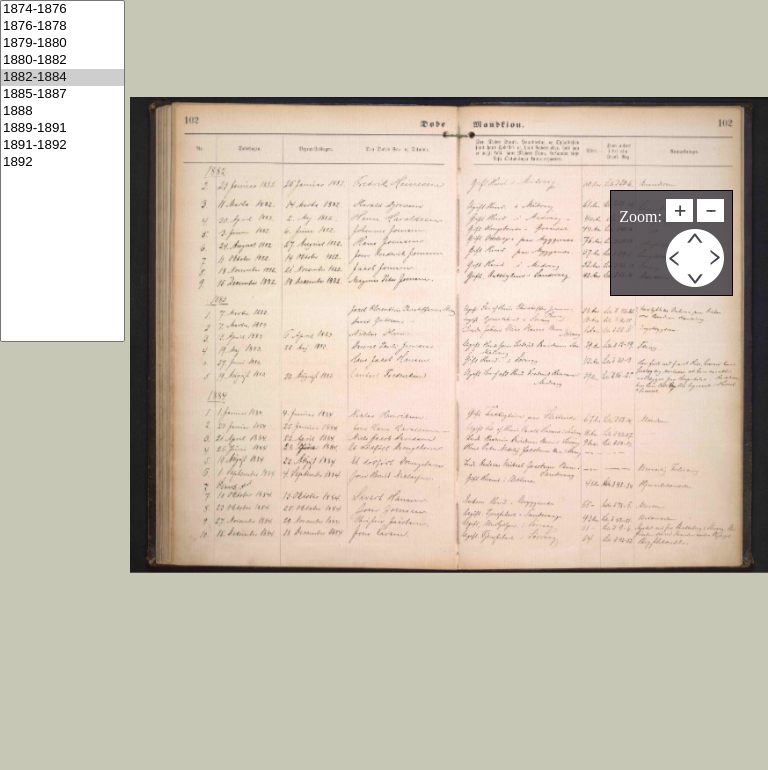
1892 (62, 162)
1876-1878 (62, 26)
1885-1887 (62, 94)
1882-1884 (62, 77)
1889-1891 (62, 128)
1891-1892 (62, 145)
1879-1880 (62, 43)
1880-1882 (62, 60)
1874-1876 (62, 9)
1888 (62, 111)
